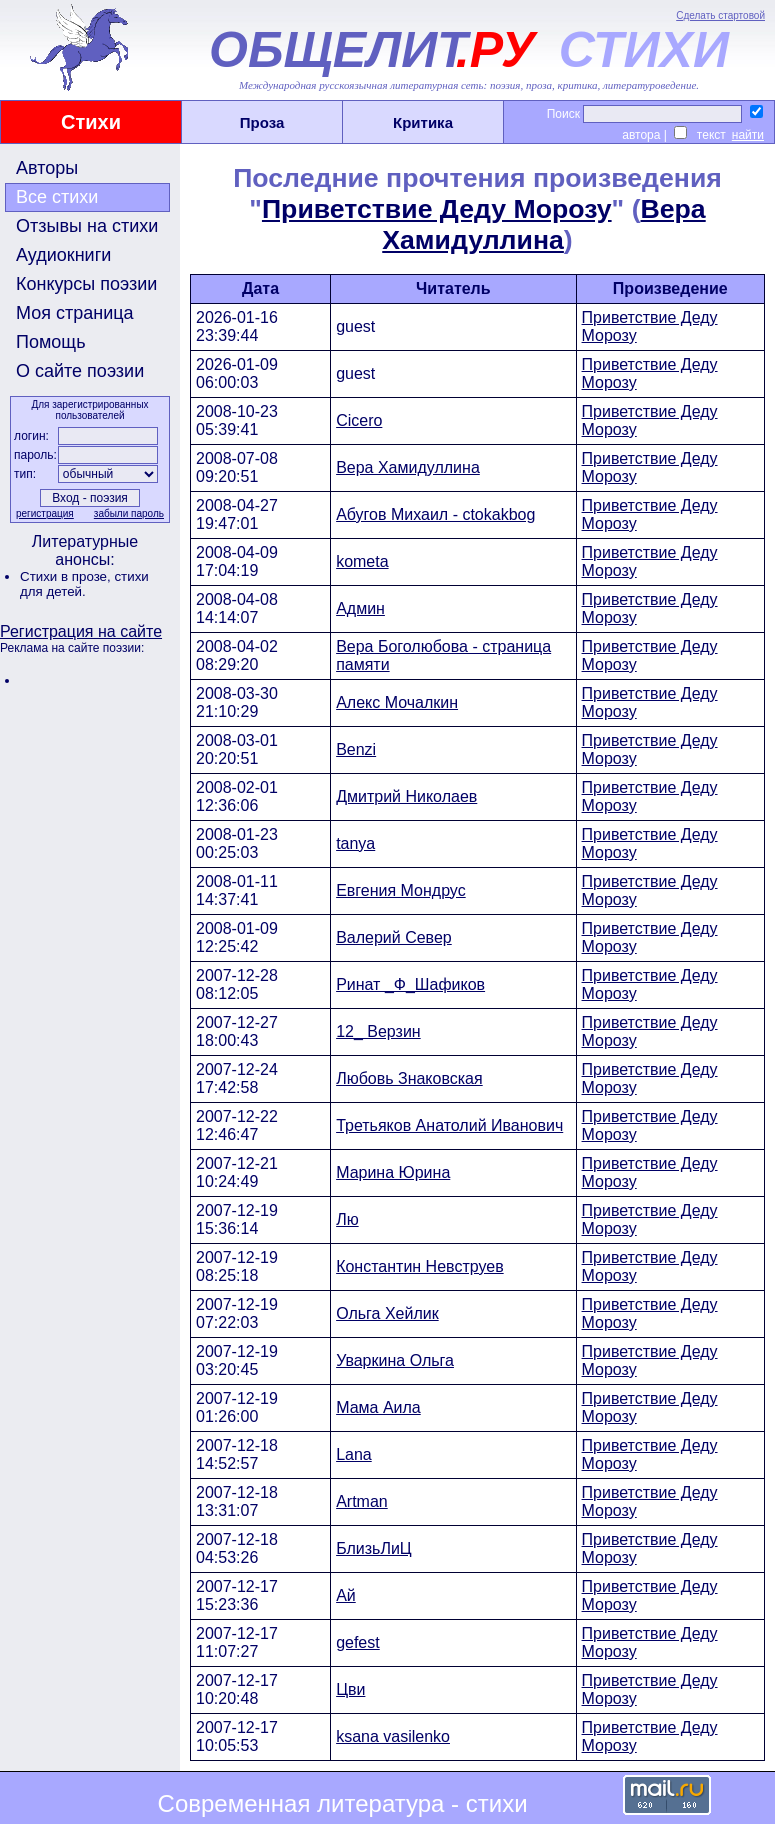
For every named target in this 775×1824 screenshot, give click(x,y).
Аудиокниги (63, 255)
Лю (347, 1219)
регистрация (45, 513)
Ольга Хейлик (387, 1313)
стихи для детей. (84, 584)
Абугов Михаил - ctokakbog (435, 514)
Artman (362, 1501)
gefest (358, 1642)
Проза (262, 122)
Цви (350, 1689)
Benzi (356, 749)
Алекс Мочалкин (397, 702)
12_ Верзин (378, 1031)
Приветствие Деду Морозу (437, 209)
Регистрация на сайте (81, 631)
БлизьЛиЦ (374, 1548)
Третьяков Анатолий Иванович (449, 1125)
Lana (354, 1454)
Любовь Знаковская (409, 1078)
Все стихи (57, 197)
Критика (423, 122)
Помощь (51, 342)
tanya (355, 843)
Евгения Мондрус (401, 890)
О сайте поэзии (80, 371)
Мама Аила (378, 1407)
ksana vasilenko (393, 1736)
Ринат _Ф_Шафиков (410, 984)
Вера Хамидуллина (543, 224)
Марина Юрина (393, 1172)
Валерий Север (394, 937)
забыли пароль (129, 513)
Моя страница (75, 313)
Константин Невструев (420, 1266)
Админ (360, 608)
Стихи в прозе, (67, 576)
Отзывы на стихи (87, 226)
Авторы (47, 168)
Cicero (359, 420)
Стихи (91, 122)
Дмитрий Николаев (406, 796)
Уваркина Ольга (395, 1360)
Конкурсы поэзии (86, 284)
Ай (346, 1595)
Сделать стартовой (720, 15)
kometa (362, 561)
